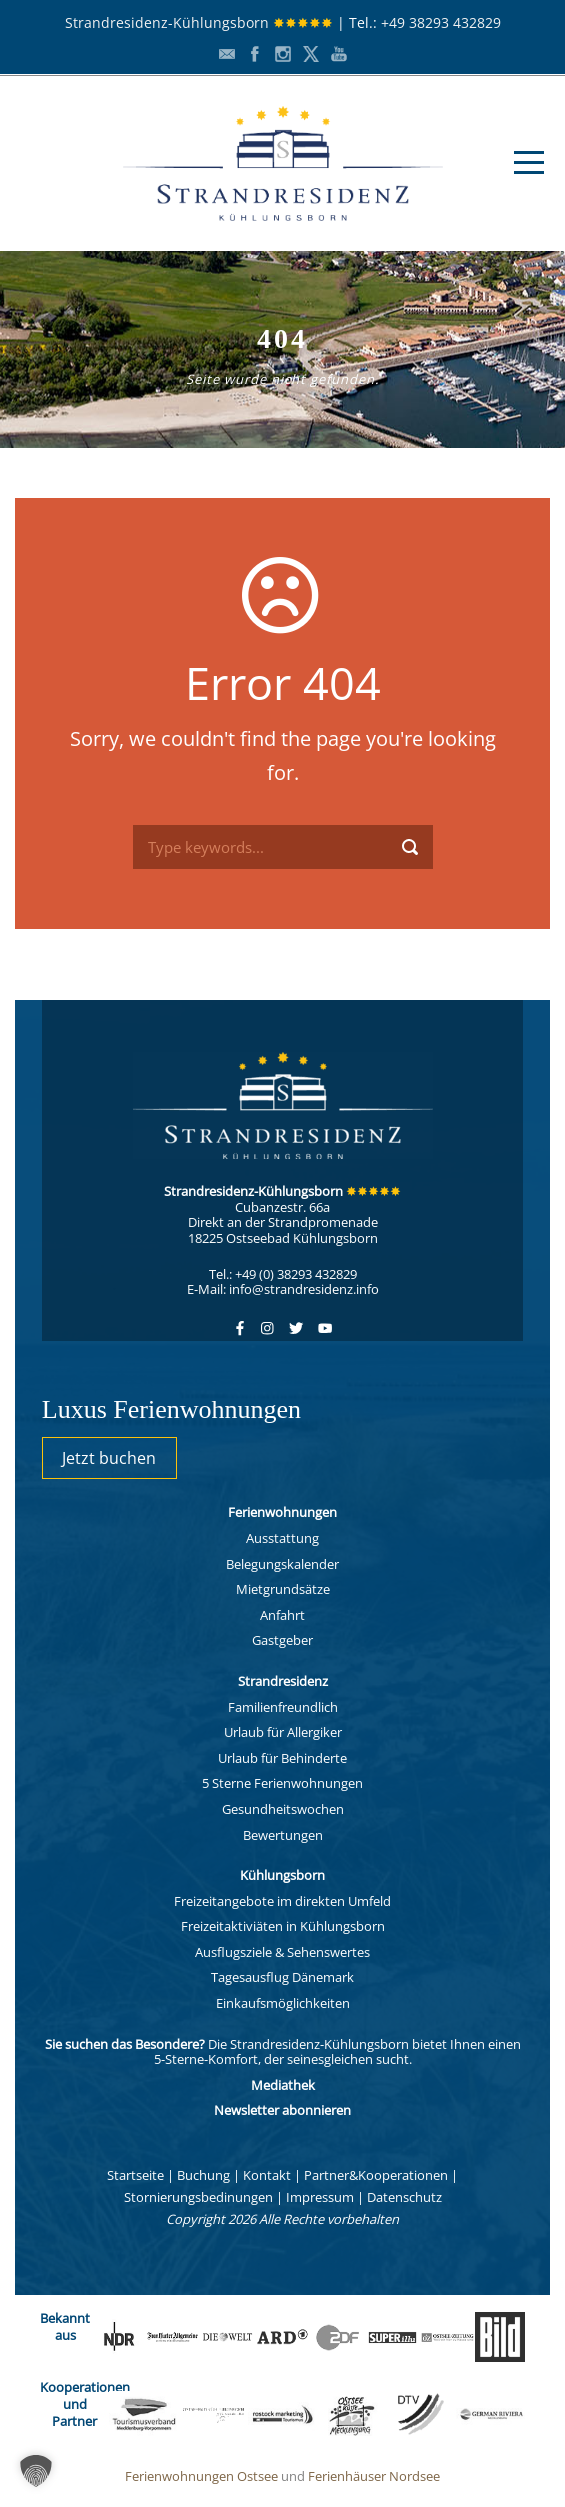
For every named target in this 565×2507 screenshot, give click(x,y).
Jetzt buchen (109, 1458)
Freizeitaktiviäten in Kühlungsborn (283, 1926)
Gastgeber (282, 1640)
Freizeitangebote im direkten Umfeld (282, 1901)
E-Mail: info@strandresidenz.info (283, 1289)
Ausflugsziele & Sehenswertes (282, 1952)
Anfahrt (282, 1615)
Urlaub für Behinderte (282, 1758)
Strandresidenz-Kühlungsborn (199, 22)
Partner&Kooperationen (376, 2175)
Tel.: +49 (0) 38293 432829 (283, 1274)
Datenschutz (404, 2197)
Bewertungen (283, 1835)
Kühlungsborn (282, 1875)
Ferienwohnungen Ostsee (201, 2476)
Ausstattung (282, 1538)
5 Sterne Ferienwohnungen (282, 1783)
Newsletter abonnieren (282, 2110)
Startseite (135, 2175)
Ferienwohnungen (282, 1512)
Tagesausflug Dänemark (282, 1977)
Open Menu (528, 162)
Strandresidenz (283, 1681)
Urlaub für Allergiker (283, 1732)
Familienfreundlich (283, 1707)
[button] (36, 2471)
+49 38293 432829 (441, 22)
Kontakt (267, 2175)
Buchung (203, 2175)
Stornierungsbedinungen (198, 2197)
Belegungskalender (282, 1564)
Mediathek (283, 2085)
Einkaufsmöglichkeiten (283, 2003)
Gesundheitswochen (283, 1809)
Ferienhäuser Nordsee (374, 2476)
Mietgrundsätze (283, 1589)
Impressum (320, 2197)
